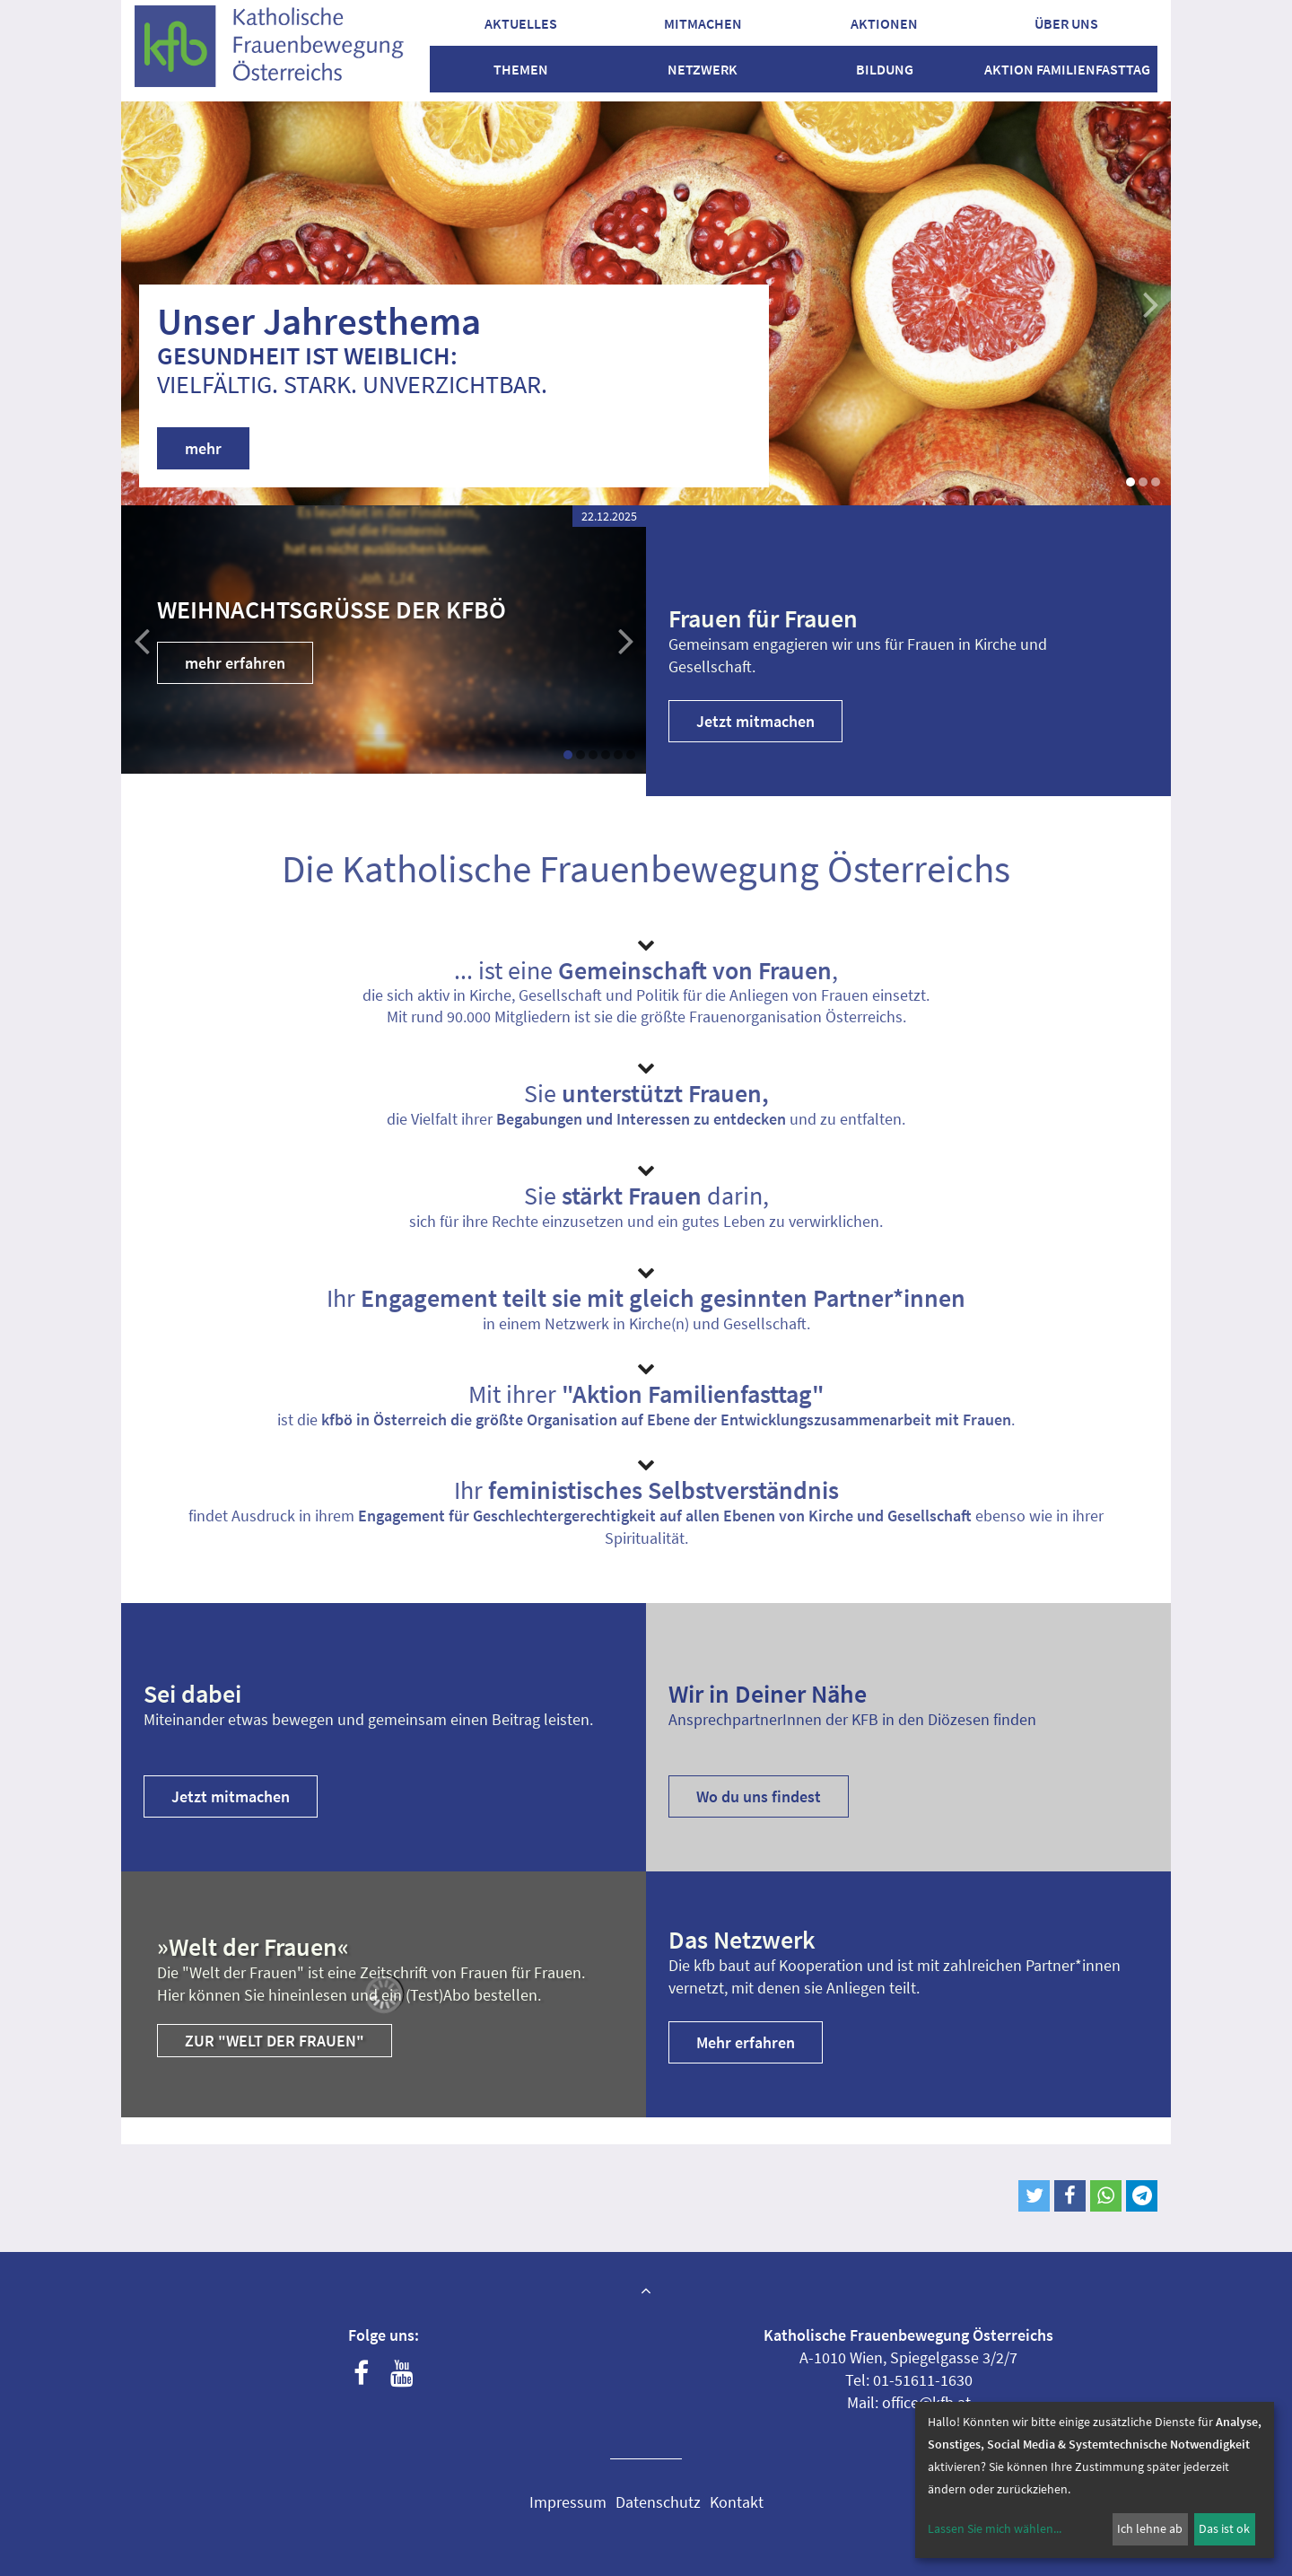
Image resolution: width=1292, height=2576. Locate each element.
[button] (567, 754)
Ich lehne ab (1150, 2528)
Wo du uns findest (758, 1796)
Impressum (568, 2502)
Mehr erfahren (745, 2042)
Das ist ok (1224, 2528)
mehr (203, 448)
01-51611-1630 (923, 2380)
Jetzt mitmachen (755, 721)
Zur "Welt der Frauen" (274, 2040)
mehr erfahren (235, 663)
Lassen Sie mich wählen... (994, 2528)
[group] (383, 639)
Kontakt (737, 2502)
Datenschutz (658, 2502)
